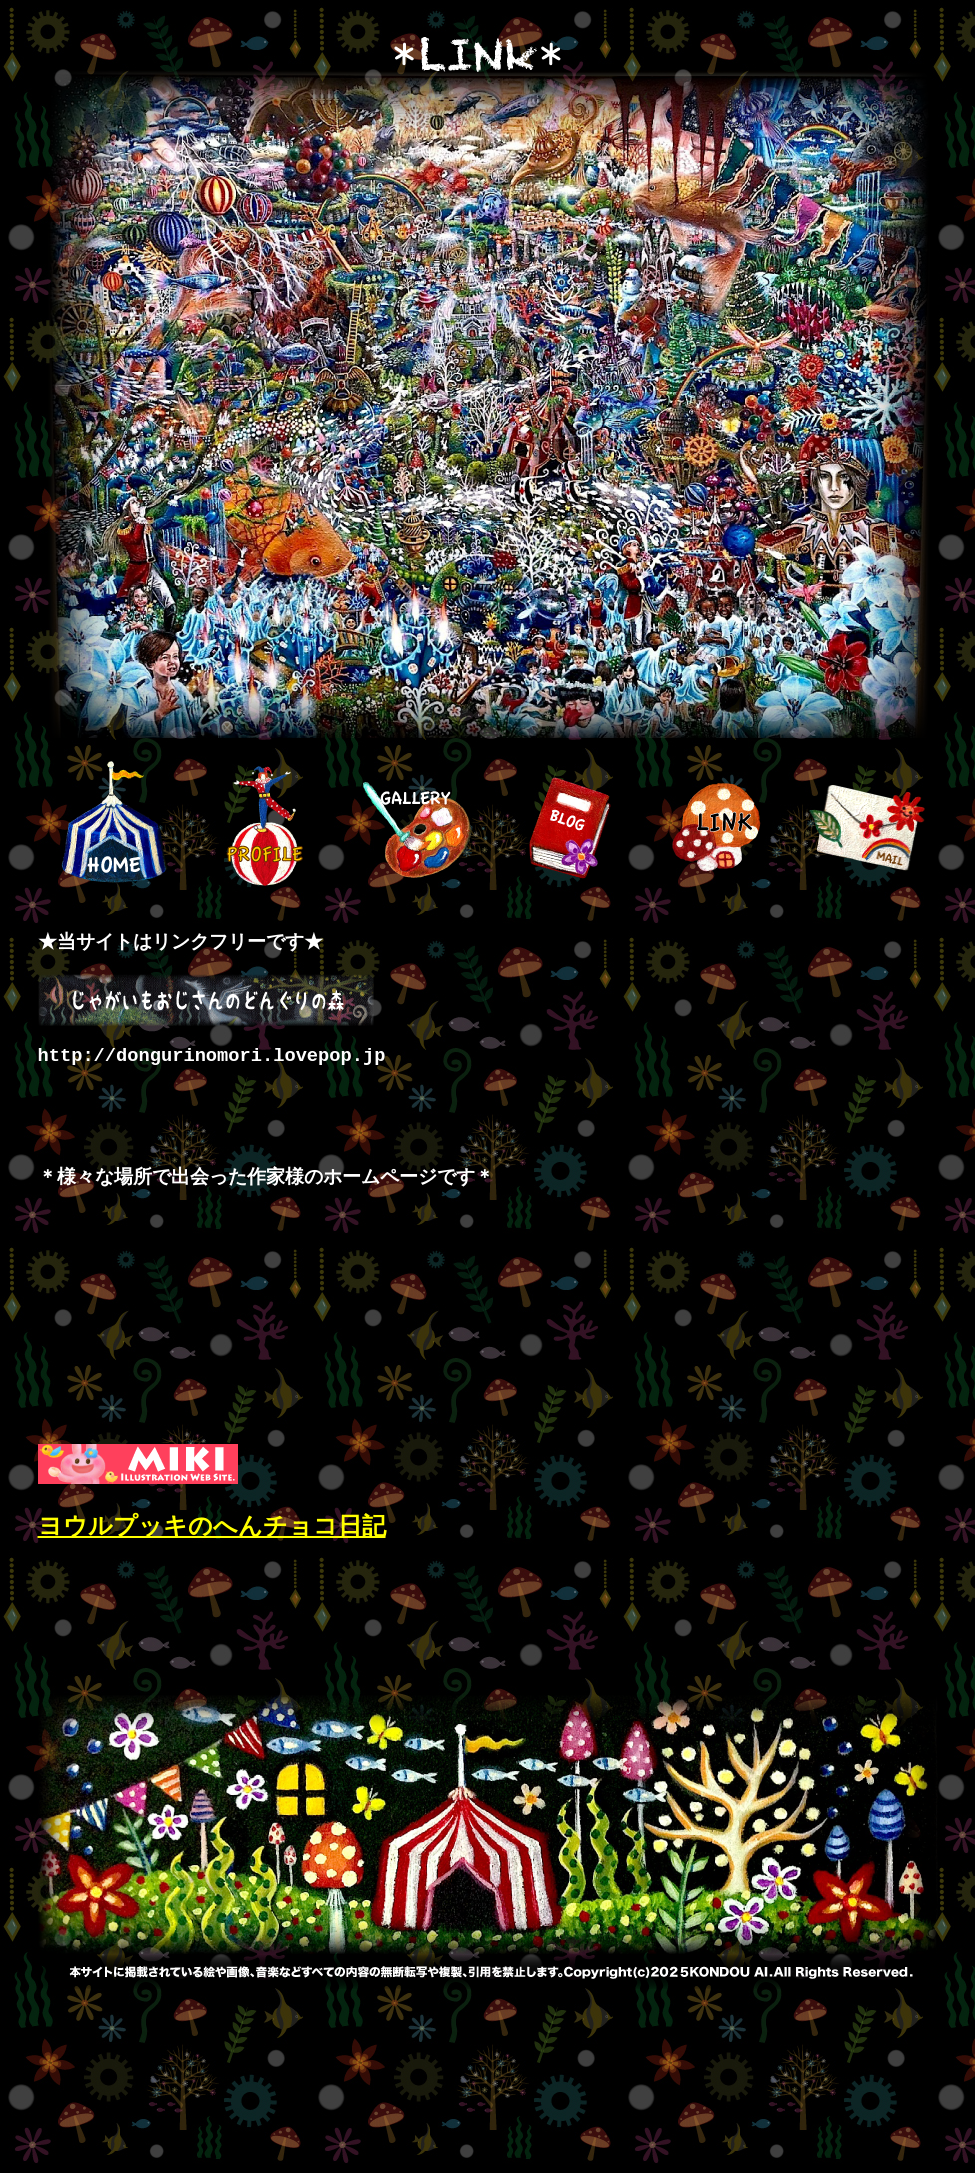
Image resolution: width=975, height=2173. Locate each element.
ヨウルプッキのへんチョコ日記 (212, 1530)
